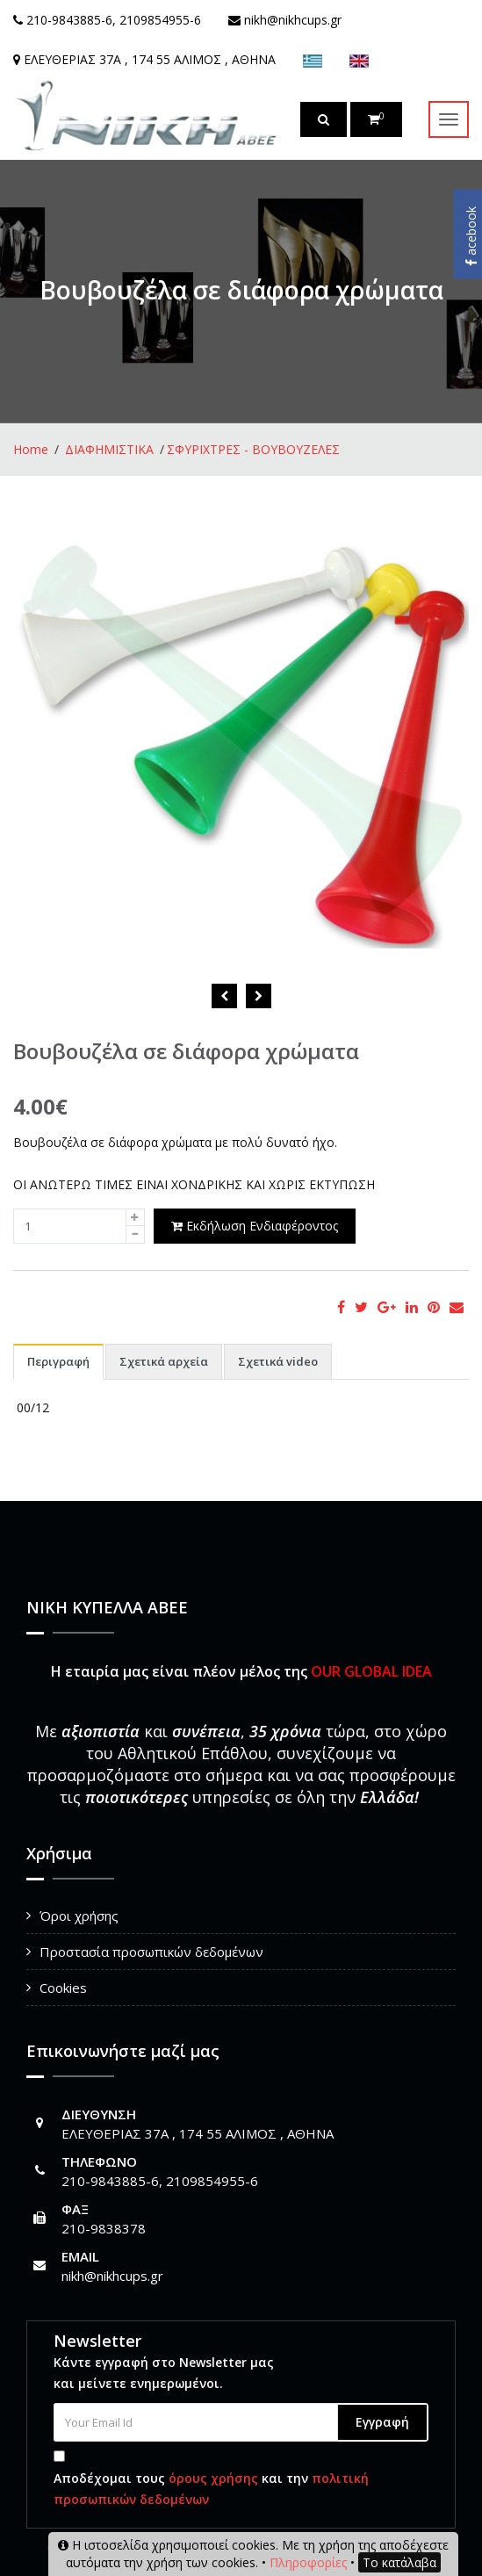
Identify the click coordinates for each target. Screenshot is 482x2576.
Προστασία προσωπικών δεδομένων (151, 1951)
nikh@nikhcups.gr (112, 2275)
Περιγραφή (58, 1361)
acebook (471, 236)
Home (30, 449)
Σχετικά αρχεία (163, 1361)
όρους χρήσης (213, 2478)
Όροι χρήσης (79, 1915)
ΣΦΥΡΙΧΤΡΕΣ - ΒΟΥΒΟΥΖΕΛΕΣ (253, 449)
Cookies (63, 1987)
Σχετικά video (278, 1361)
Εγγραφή (382, 2422)
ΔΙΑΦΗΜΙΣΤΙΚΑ (109, 449)
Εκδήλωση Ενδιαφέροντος (254, 1225)
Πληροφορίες (308, 2562)
